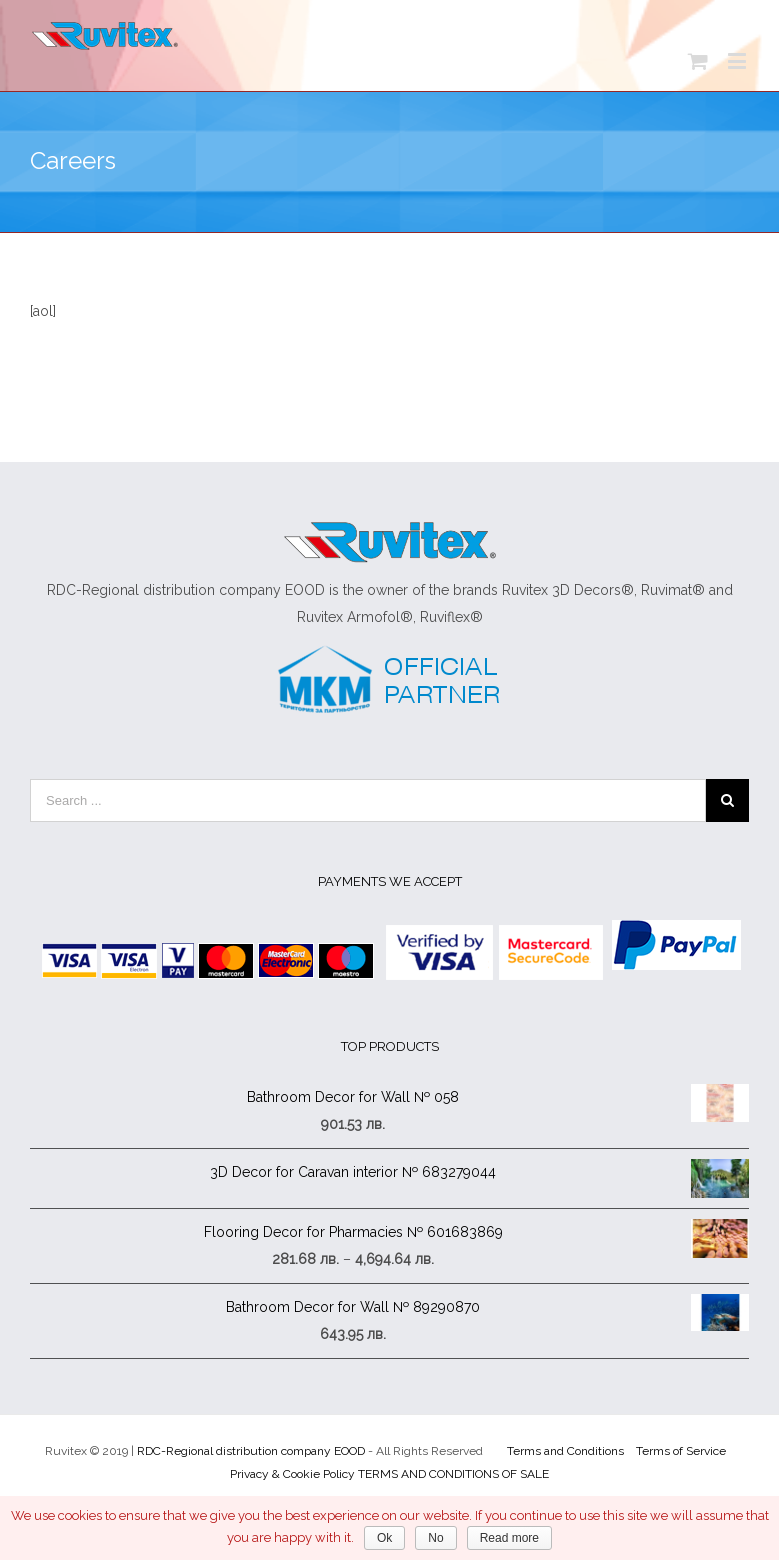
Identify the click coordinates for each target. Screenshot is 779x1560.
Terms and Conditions (565, 1451)
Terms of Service (681, 1451)
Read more (509, 1538)
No (435, 1538)
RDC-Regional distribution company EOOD (251, 1451)
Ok (384, 1538)
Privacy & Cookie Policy (292, 1474)
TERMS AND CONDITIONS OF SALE (453, 1474)
